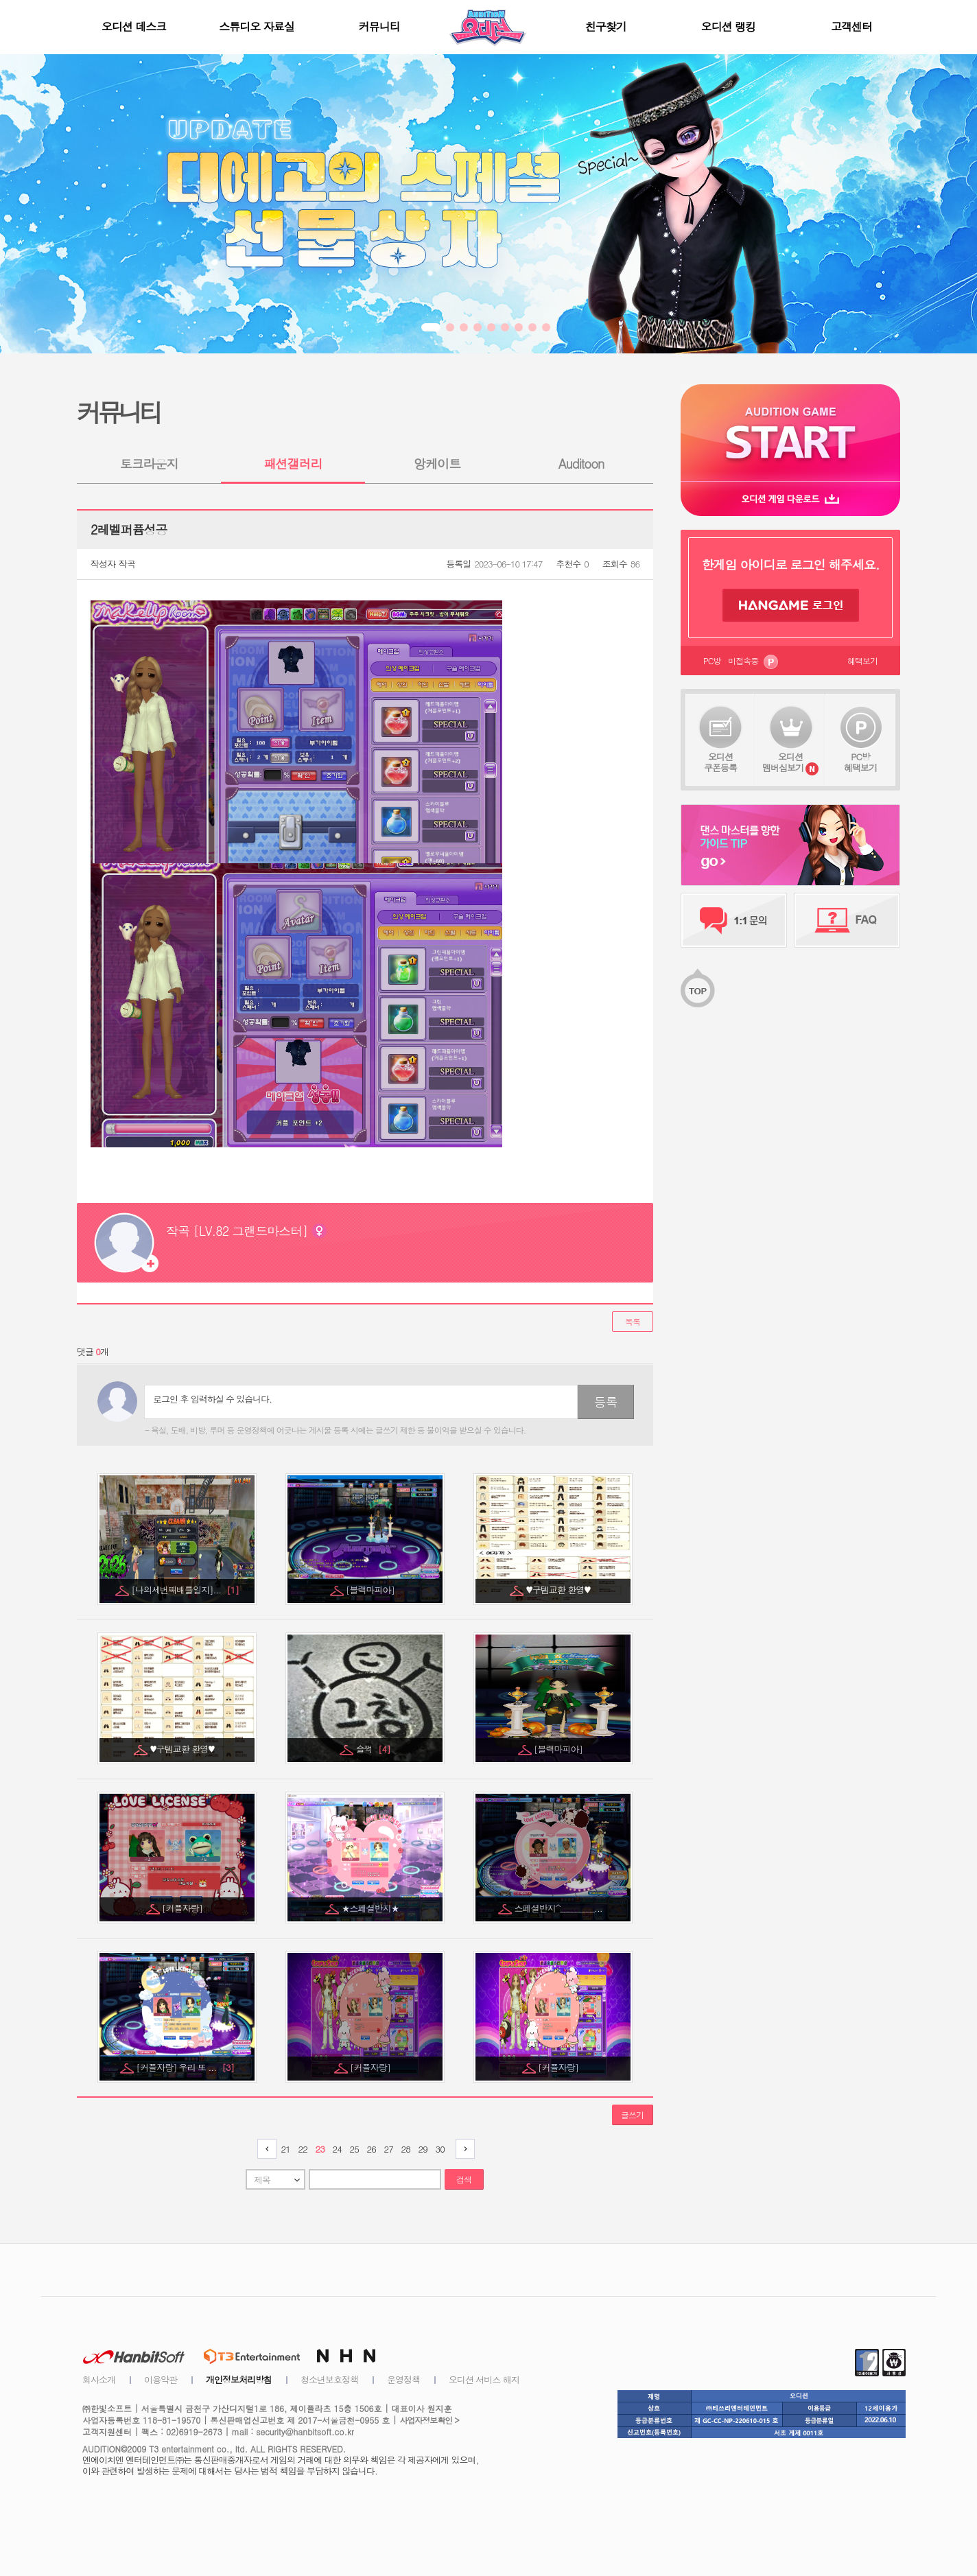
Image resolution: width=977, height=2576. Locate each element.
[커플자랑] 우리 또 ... (185, 2067)
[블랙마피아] (371, 1589)
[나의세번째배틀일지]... (185, 1589)
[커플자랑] (183, 1908)
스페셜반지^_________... (559, 1908)
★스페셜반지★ (371, 1908)
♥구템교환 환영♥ (559, 1589)
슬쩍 (373, 1748)
